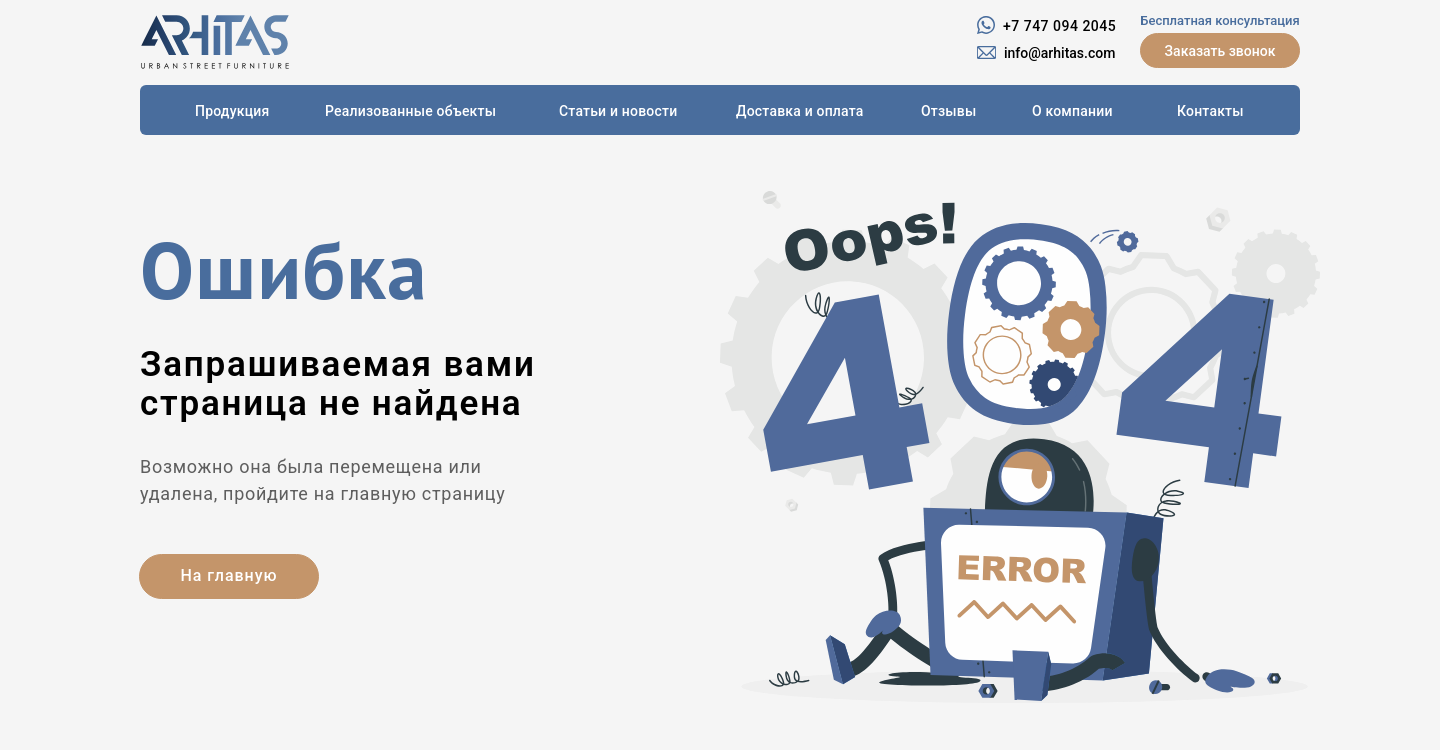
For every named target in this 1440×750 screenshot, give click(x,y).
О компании (1072, 111)
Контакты (1210, 111)
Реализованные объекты (410, 111)
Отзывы (948, 111)
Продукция (232, 111)
